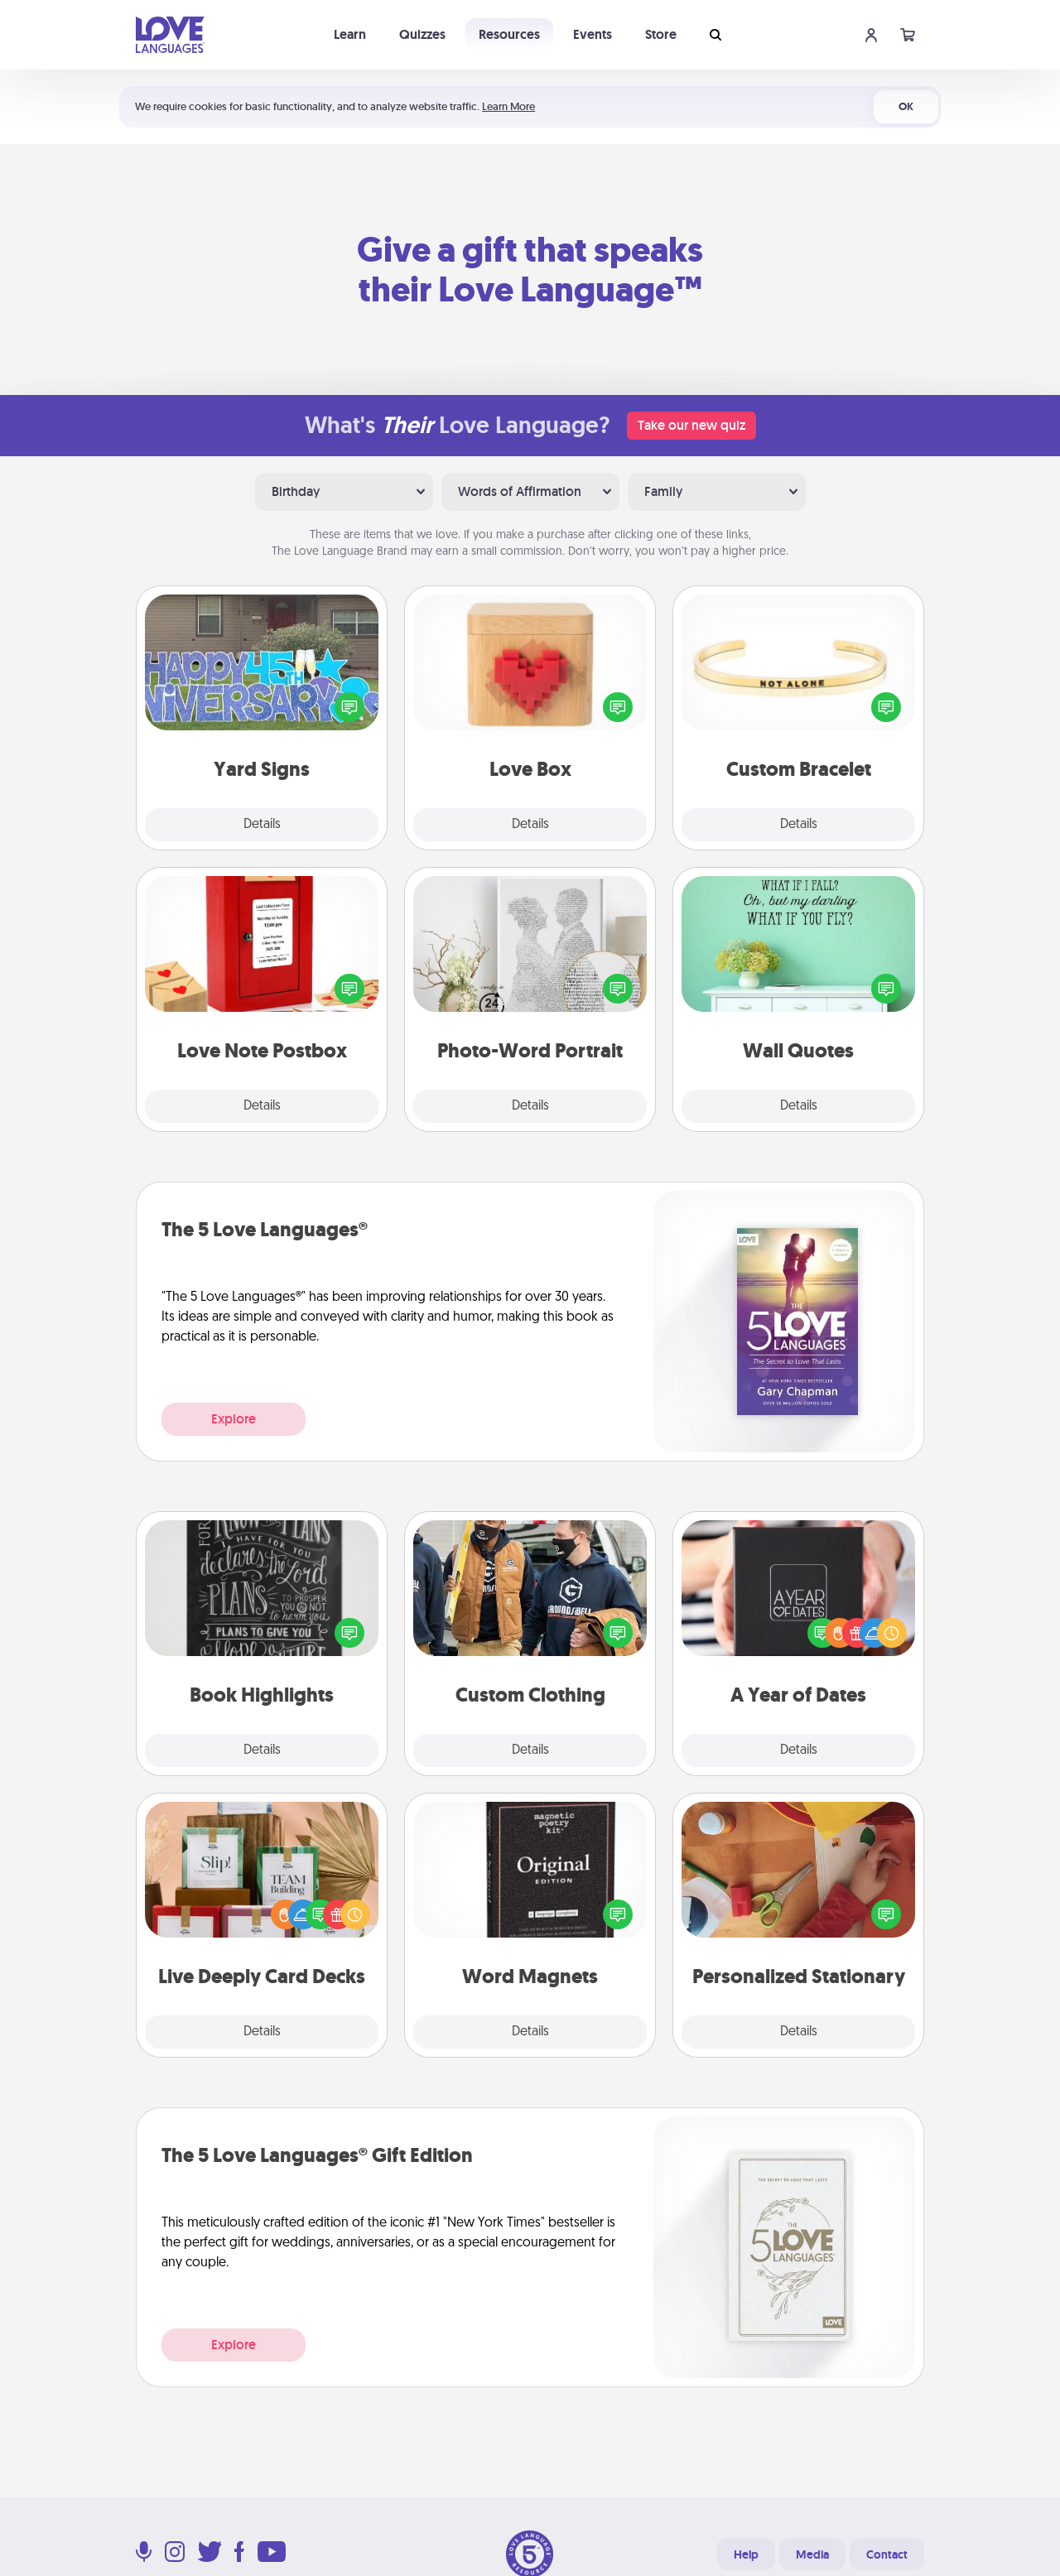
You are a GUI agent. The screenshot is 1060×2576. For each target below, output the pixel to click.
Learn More (508, 106)
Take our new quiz (691, 425)
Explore (233, 1419)
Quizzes (422, 34)
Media (812, 2554)
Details (262, 824)
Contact (887, 2554)
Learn (350, 34)
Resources (509, 34)
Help (746, 2554)
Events (592, 34)
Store (661, 34)
